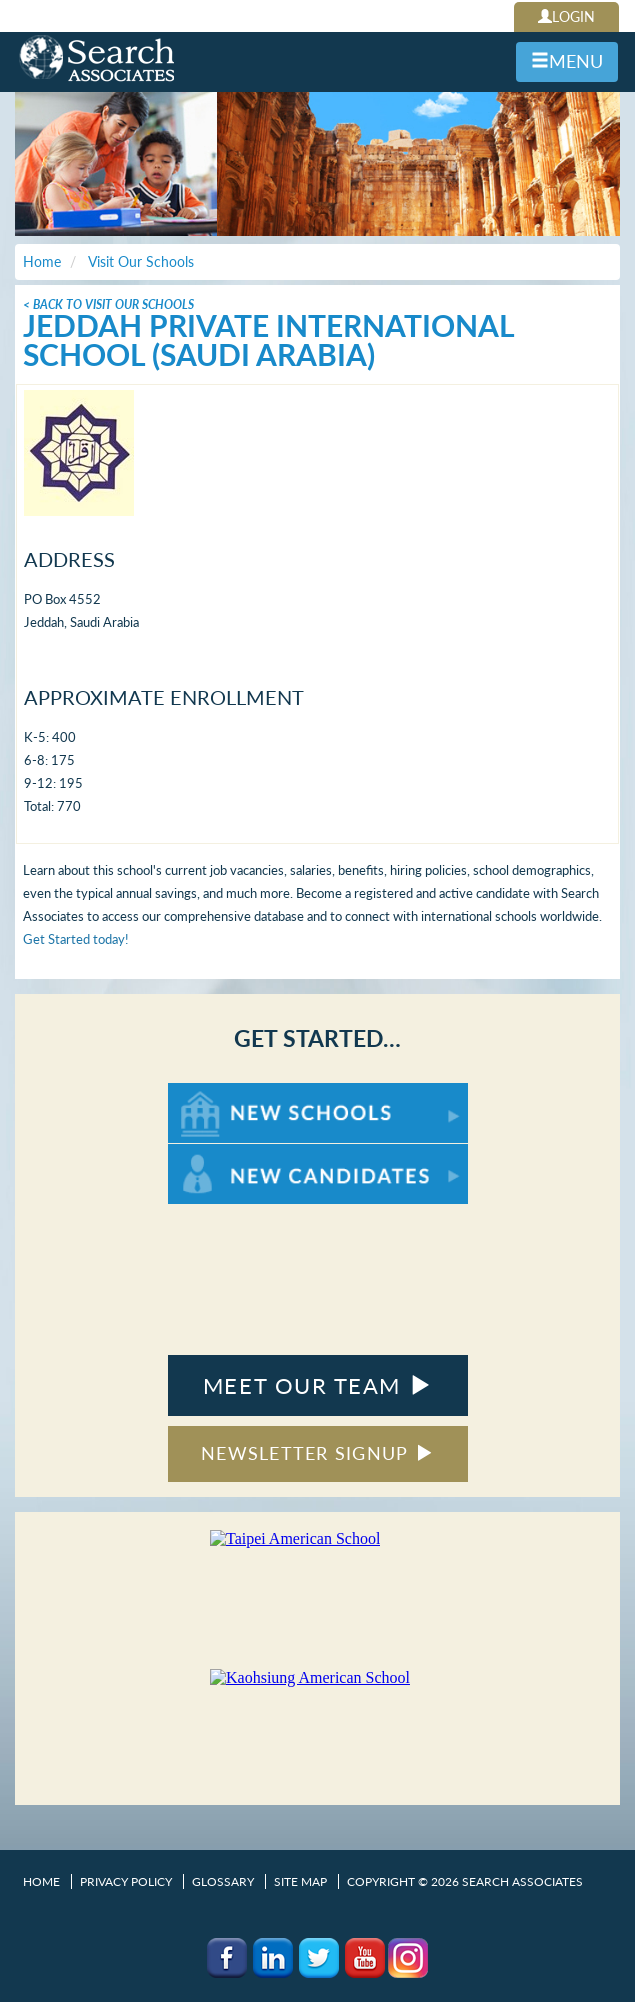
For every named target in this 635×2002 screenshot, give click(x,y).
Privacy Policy (126, 1881)
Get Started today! (76, 939)
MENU (567, 61)
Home (41, 1881)
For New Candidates (230, 1153)
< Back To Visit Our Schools (108, 304)
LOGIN (566, 16)
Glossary (223, 1881)
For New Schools (220, 1092)
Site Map (300, 1881)
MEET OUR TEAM (317, 1385)
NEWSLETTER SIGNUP (317, 1453)
